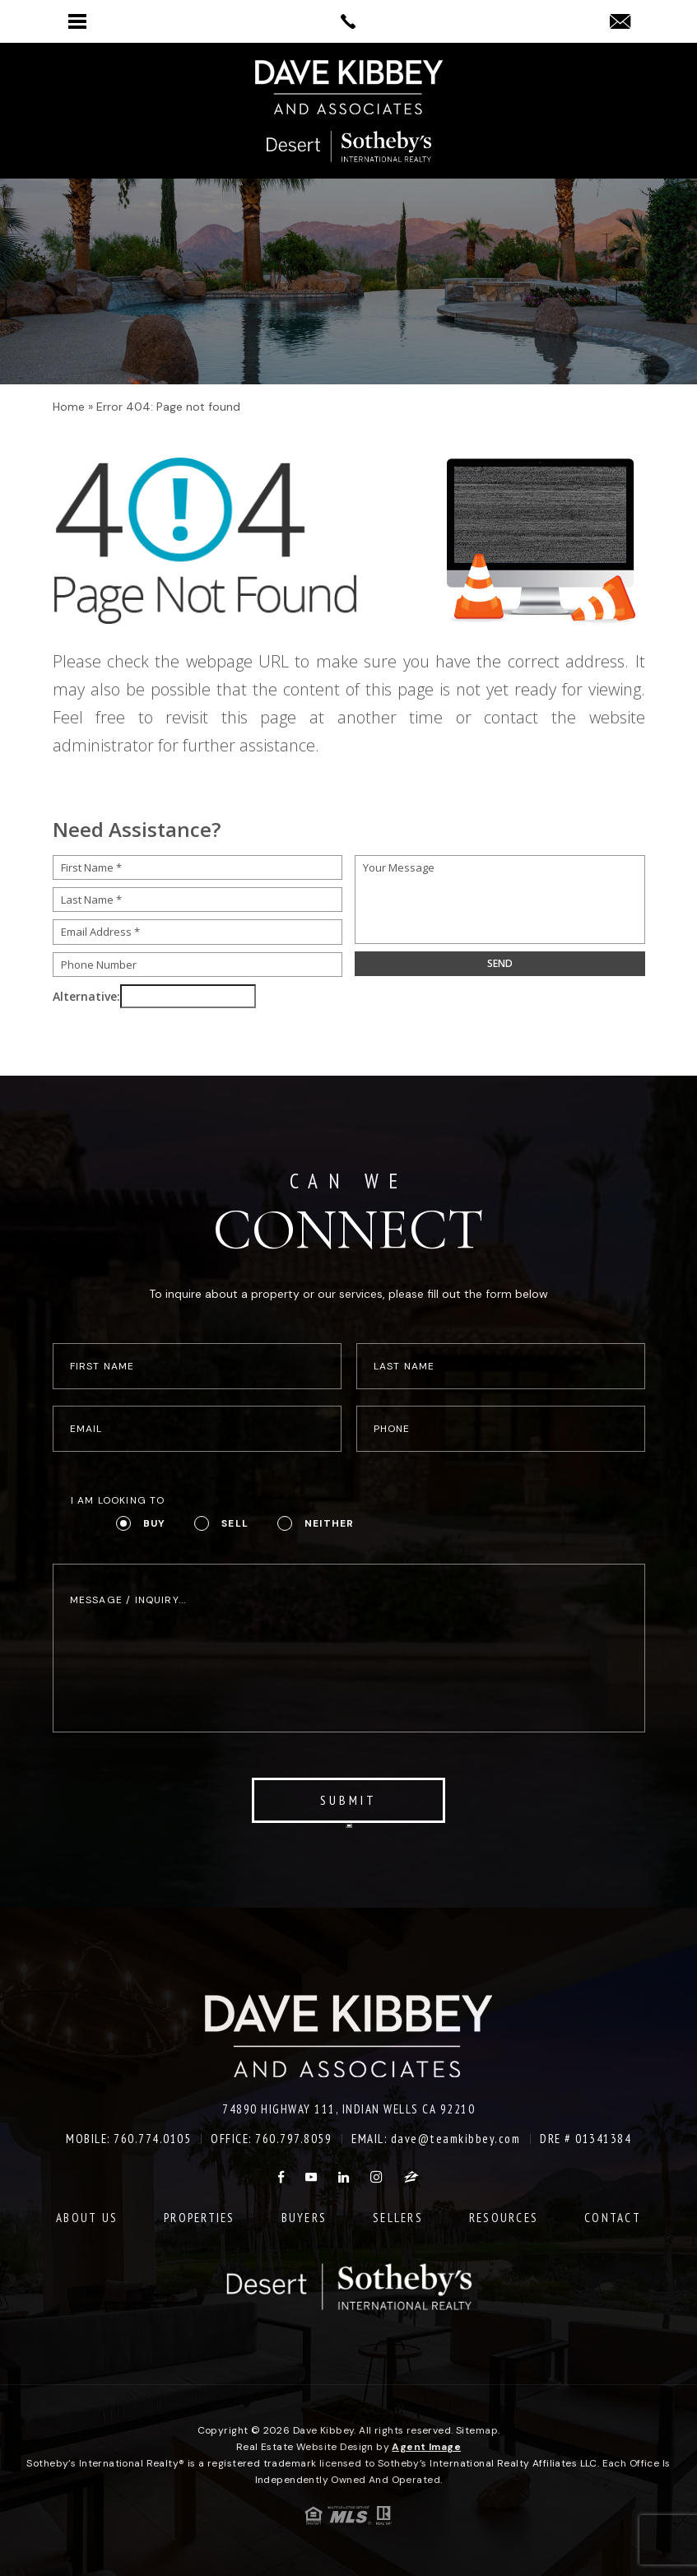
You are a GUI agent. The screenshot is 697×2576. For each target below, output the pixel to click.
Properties (199, 2217)
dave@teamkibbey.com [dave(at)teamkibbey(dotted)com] (456, 2138)
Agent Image (426, 2446)
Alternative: (86, 996)
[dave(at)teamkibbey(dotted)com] (620, 23)
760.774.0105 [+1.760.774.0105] (152, 2138)
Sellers (398, 2217)
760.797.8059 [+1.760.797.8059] (293, 2138)
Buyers (304, 2217)
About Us (87, 2217)
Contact (612, 2217)
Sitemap (477, 2430)
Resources (503, 2217)
